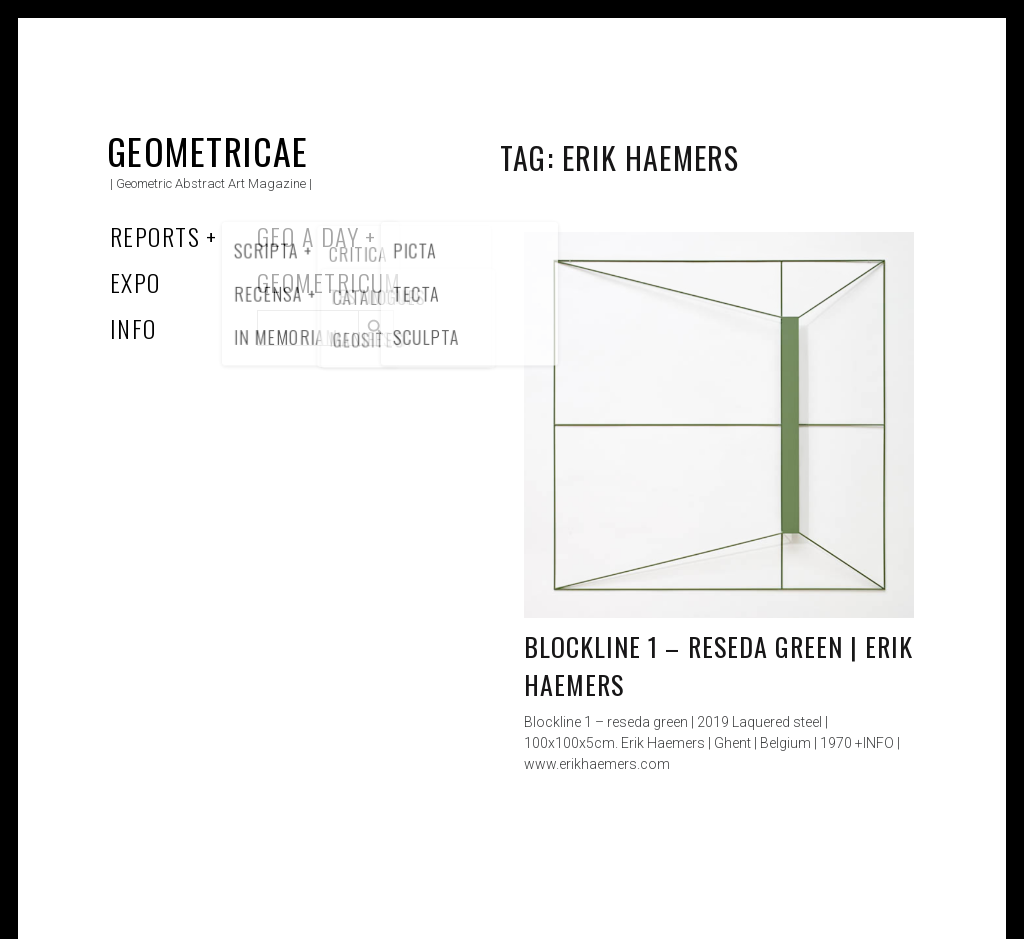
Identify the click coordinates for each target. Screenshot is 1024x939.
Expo (135, 282)
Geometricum (329, 282)
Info (133, 328)
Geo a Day (308, 236)
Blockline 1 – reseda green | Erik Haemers (718, 665)
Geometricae (208, 150)
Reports (155, 236)
